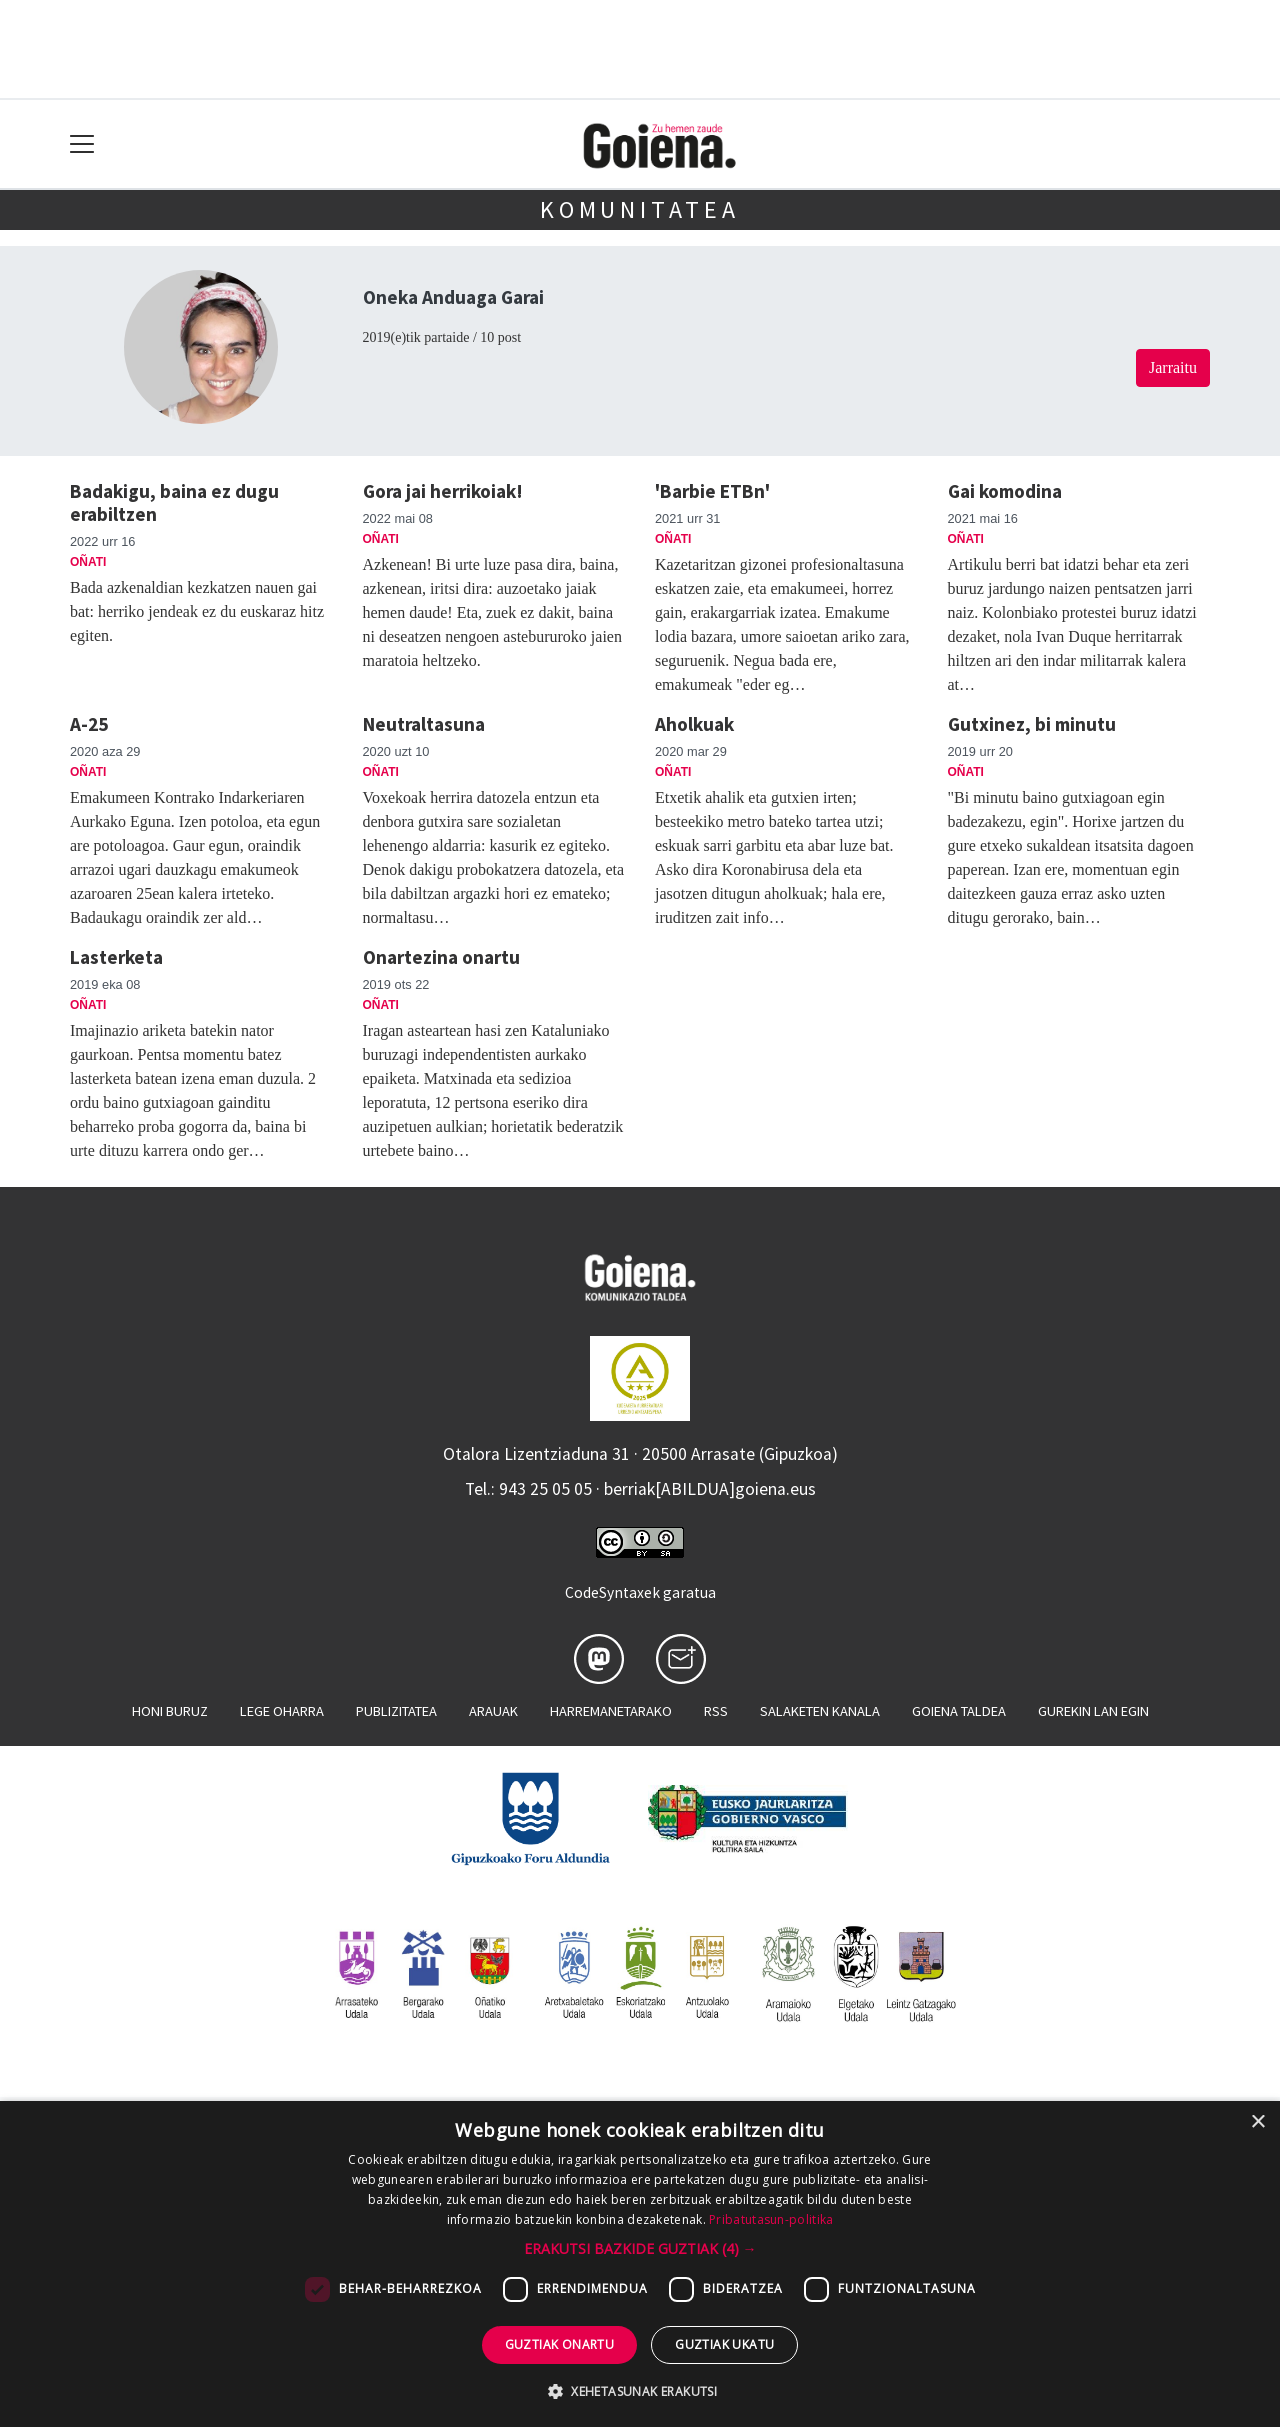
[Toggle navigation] (82, 144)
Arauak (493, 1711)
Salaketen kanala (820, 1711)
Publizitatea (396, 1711)
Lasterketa (116, 957)
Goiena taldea (959, 1711)
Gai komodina (1005, 491)
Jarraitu (1173, 367)
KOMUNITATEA (640, 209)
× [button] (1257, 2122)
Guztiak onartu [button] (560, 2344)
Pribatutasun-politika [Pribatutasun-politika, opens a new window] (771, 2219)
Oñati (88, 562)
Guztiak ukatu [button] (724, 2344)
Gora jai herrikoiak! (443, 491)
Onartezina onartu (441, 957)
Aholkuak (694, 724)
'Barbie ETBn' (712, 491)
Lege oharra (282, 1711)
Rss (716, 1711)
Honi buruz (170, 1711)
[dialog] (640, 2264)
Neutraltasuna (424, 724)
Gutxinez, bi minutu (1032, 724)
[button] (640, 2248)
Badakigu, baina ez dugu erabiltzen (174, 502)
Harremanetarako (611, 1711)
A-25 (89, 724)
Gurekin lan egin (1093, 1711)
